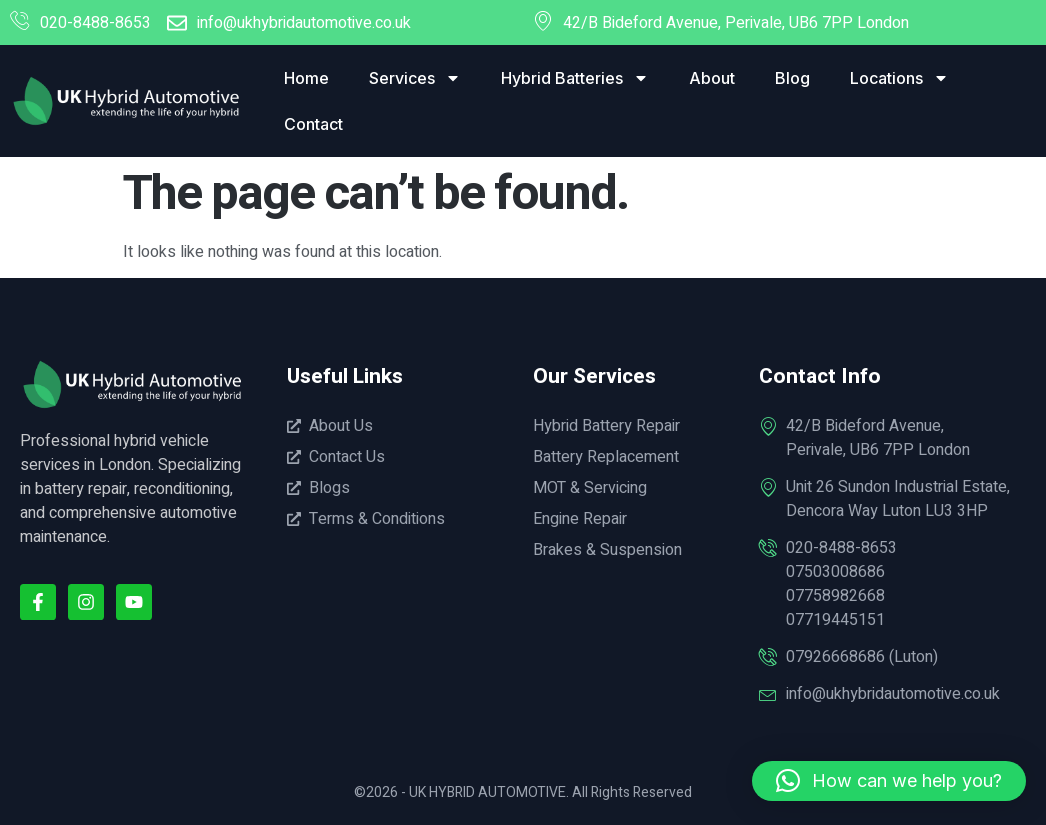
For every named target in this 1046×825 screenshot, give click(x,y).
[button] (889, 781)
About (712, 78)
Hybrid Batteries (575, 78)
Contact (313, 124)
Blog (792, 78)
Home (306, 78)
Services (415, 78)
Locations (899, 78)
